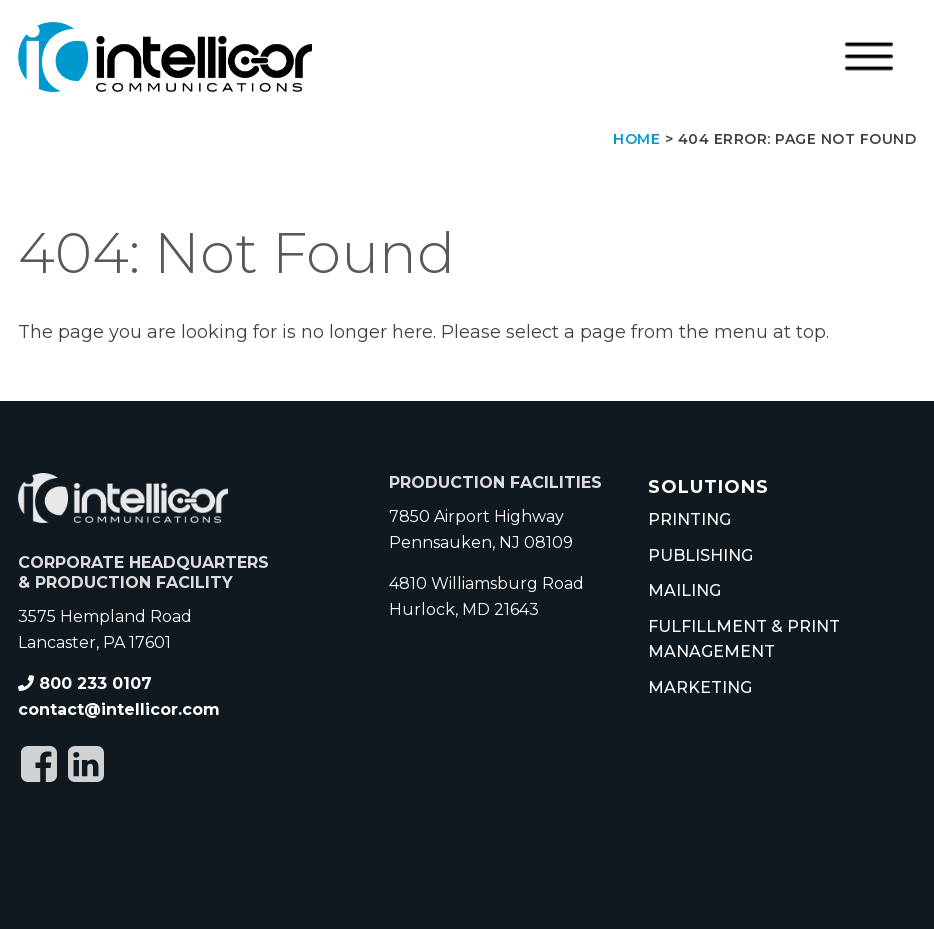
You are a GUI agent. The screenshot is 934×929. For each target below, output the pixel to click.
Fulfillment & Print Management (744, 639)
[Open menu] (869, 57)
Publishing (700, 555)
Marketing (700, 687)
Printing (689, 519)
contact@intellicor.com (119, 709)
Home (636, 139)
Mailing (684, 590)
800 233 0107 (85, 683)
